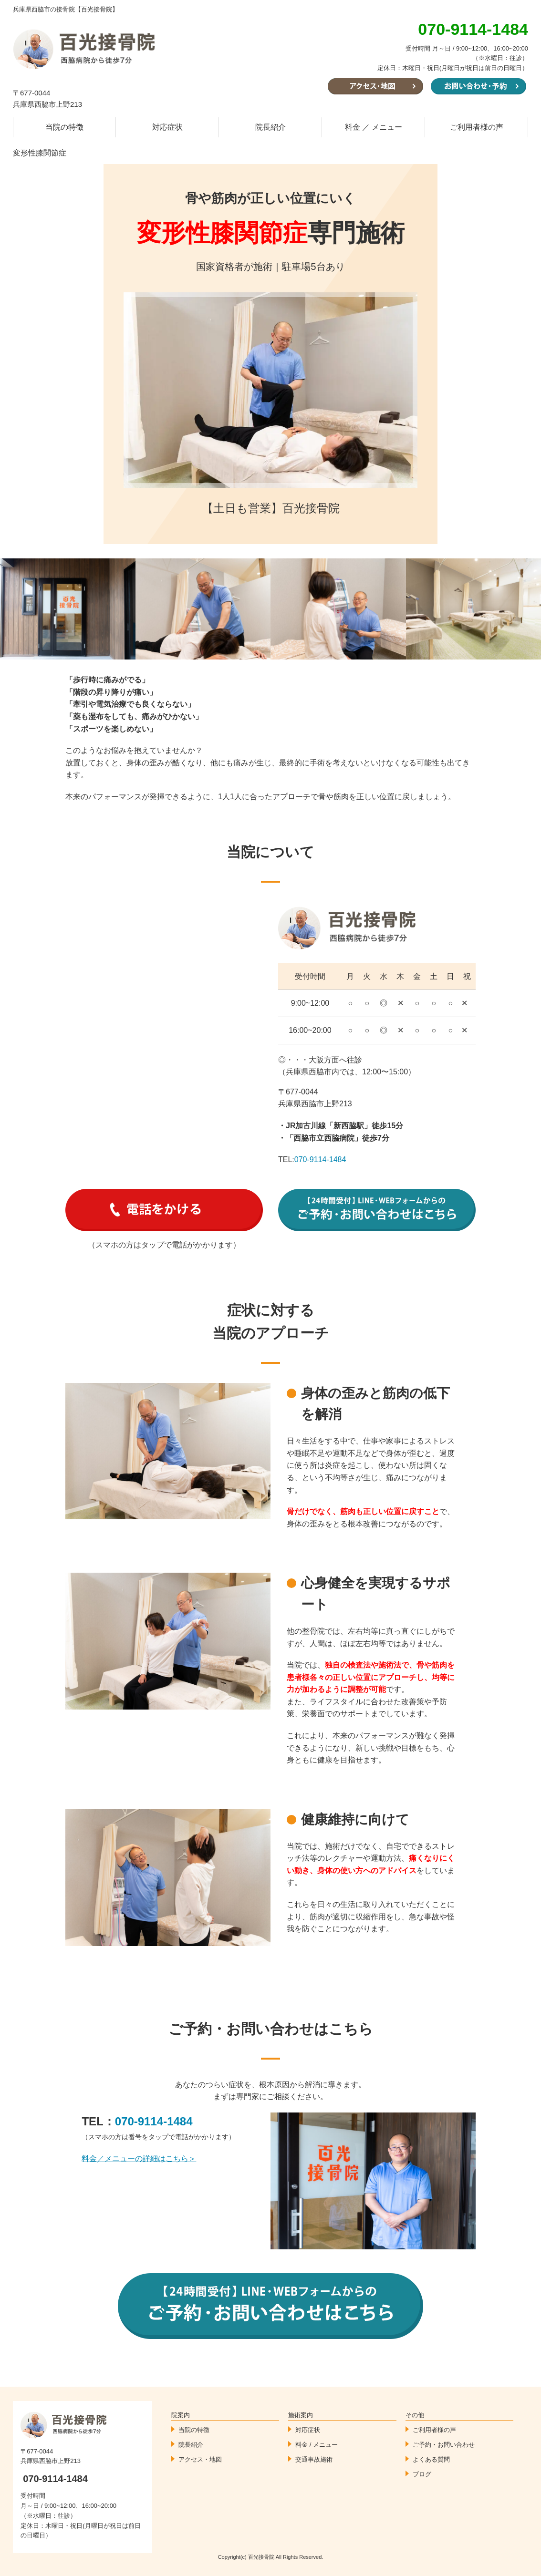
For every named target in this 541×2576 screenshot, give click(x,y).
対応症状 (167, 127)
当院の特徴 (64, 127)
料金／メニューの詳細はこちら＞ (139, 2158)
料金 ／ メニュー (374, 127)
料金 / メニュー (316, 2444)
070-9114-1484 (320, 1159)
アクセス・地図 (200, 2459)
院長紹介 (270, 127)
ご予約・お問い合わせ (444, 2444)
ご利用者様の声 (476, 127)
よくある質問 (431, 2459)
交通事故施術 (314, 2459)
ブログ (422, 2474)
